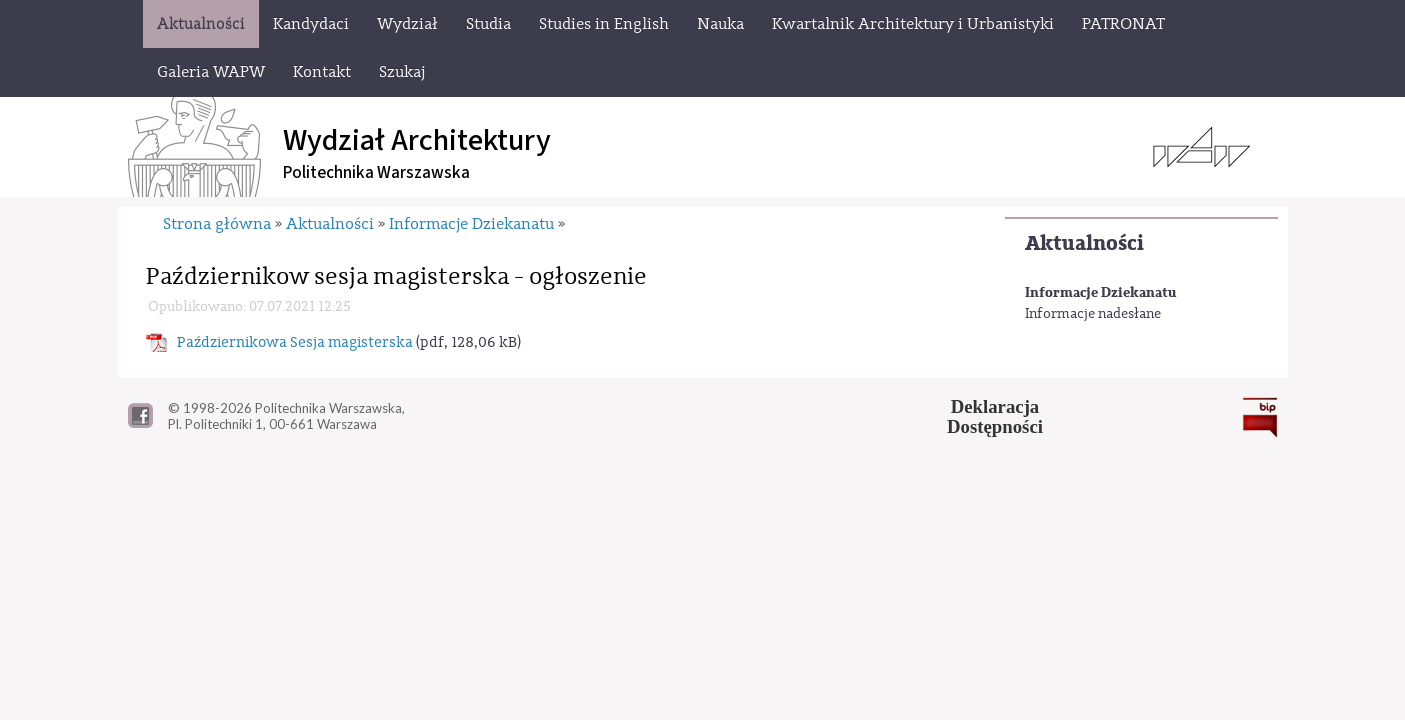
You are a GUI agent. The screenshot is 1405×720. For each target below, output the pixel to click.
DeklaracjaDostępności (995, 417)
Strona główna (217, 224)
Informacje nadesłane (1093, 314)
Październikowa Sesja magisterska (295, 342)
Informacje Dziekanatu (1100, 292)
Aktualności (1084, 243)
